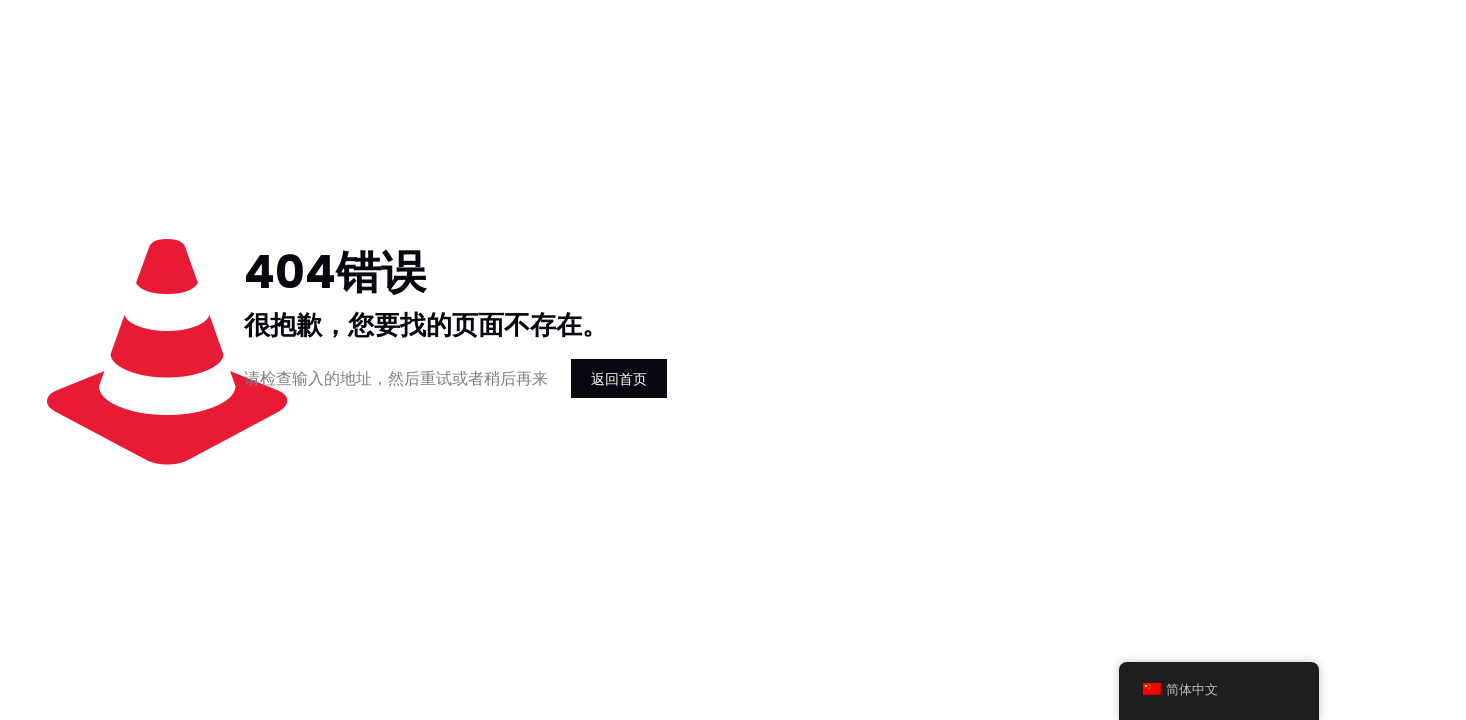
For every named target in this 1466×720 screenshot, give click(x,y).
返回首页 (619, 378)
